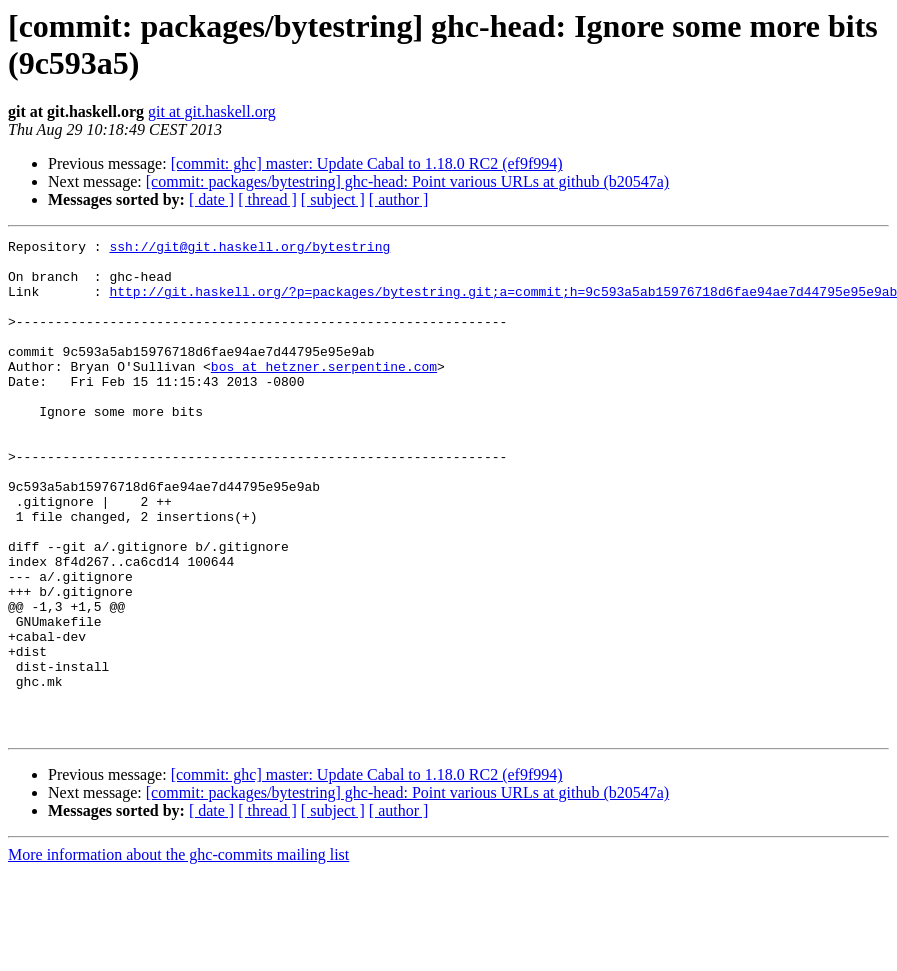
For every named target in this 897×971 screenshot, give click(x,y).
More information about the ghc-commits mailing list (178, 953)
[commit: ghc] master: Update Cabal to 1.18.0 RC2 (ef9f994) (367, 163)
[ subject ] (333, 199)
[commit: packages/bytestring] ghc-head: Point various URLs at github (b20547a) (407, 181)
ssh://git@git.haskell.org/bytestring (249, 249)
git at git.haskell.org (212, 111)
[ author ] (399, 199)
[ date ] (211, 199)
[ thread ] (267, 199)
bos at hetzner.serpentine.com (324, 393)
